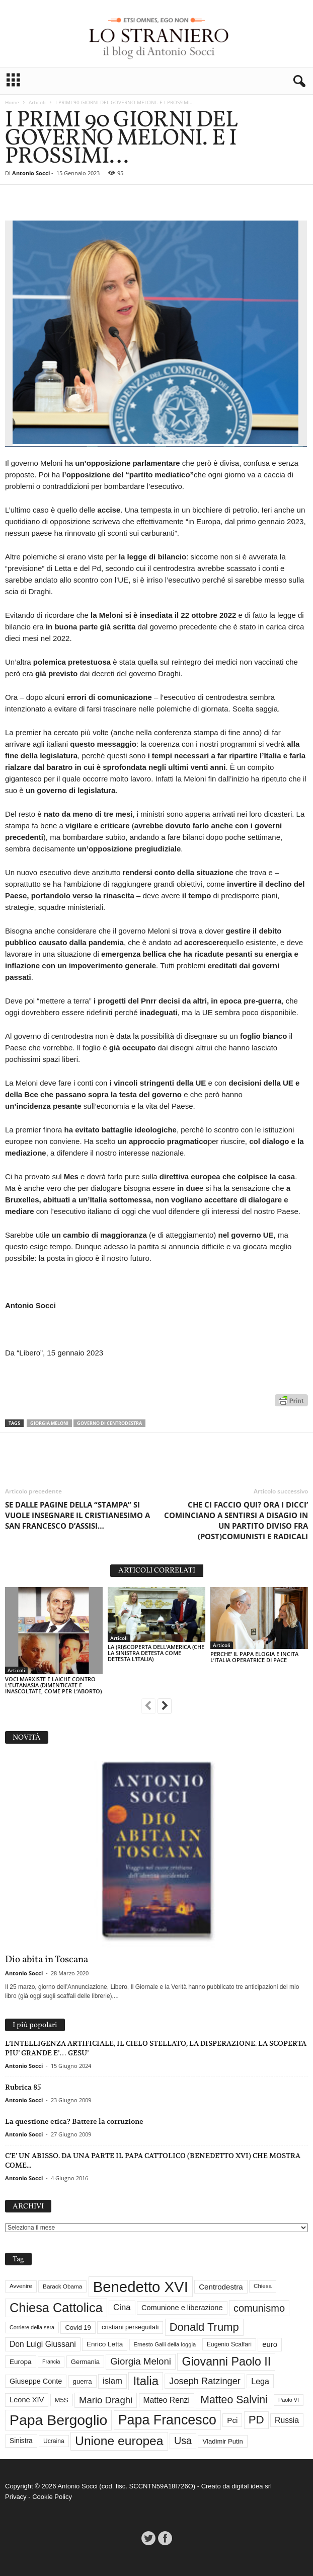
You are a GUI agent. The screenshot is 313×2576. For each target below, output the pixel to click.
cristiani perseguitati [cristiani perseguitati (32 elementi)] (130, 2327)
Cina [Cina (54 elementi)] (121, 2307)
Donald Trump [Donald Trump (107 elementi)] (204, 2327)
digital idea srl (251, 2486)
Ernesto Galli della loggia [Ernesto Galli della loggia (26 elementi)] (165, 2344)
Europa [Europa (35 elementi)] (21, 2362)
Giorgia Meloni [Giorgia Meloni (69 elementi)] (140, 2361)
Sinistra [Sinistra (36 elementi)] (21, 2441)
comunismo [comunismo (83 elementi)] (259, 2308)
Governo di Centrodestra (109, 1423)
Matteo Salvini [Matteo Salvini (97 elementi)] (233, 2400)
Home (12, 102)
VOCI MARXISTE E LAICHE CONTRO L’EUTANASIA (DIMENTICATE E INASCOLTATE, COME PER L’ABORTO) (53, 1685)
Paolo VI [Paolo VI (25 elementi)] (288, 2400)
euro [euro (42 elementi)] (269, 2344)
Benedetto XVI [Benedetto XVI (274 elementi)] (140, 2286)
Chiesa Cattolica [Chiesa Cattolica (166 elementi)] (56, 2308)
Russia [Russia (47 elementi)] (287, 2420)
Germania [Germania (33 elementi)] (85, 2362)
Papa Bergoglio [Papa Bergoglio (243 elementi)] (58, 2420)
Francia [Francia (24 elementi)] (51, 2361)
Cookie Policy (52, 2496)
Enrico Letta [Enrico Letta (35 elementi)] (105, 2344)
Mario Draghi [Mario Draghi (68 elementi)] (105, 2400)
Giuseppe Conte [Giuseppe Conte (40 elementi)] (36, 2381)
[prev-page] (148, 1706)
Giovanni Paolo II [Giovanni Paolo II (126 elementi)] (226, 2361)
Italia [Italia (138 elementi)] (146, 2381)
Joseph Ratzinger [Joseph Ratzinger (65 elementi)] (205, 2381)
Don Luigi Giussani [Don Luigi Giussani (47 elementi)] (43, 2344)
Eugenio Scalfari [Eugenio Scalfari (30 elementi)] (229, 2344)
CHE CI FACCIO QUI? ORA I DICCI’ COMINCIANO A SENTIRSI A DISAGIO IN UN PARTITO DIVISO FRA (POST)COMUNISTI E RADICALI (236, 1520)
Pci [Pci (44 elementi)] (232, 2420)
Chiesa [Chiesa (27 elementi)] (263, 2286)
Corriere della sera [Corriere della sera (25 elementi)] (32, 2327)
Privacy (16, 2496)
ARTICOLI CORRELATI (156, 1570)
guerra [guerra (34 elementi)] (82, 2381)
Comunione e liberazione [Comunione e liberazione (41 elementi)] (182, 2308)
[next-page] (165, 1706)
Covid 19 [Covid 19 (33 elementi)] (78, 2327)
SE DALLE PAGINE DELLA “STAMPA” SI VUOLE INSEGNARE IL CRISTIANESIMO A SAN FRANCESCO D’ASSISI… (77, 1515)
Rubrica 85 (23, 2087)
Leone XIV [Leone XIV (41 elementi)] (27, 2400)
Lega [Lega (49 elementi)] (260, 2381)
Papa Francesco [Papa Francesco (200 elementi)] (167, 2419)
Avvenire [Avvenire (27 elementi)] (21, 2286)
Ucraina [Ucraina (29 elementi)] (53, 2441)
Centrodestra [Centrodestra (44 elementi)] (221, 2286)
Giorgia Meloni (49, 1423)
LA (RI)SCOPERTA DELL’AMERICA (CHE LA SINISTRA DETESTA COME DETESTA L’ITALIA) (156, 1653)
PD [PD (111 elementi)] (256, 2419)
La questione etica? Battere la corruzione (74, 2121)
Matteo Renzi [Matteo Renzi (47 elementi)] (166, 2400)
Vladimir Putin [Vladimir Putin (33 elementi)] (222, 2441)
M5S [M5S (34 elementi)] (61, 2400)
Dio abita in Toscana (46, 1959)
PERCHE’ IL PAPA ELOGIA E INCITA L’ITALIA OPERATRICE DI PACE (254, 1657)
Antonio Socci (31, 173)
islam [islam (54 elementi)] (112, 2381)
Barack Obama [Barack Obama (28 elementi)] (62, 2286)
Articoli (37, 102)
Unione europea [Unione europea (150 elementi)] (119, 2441)
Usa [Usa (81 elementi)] (183, 2440)
